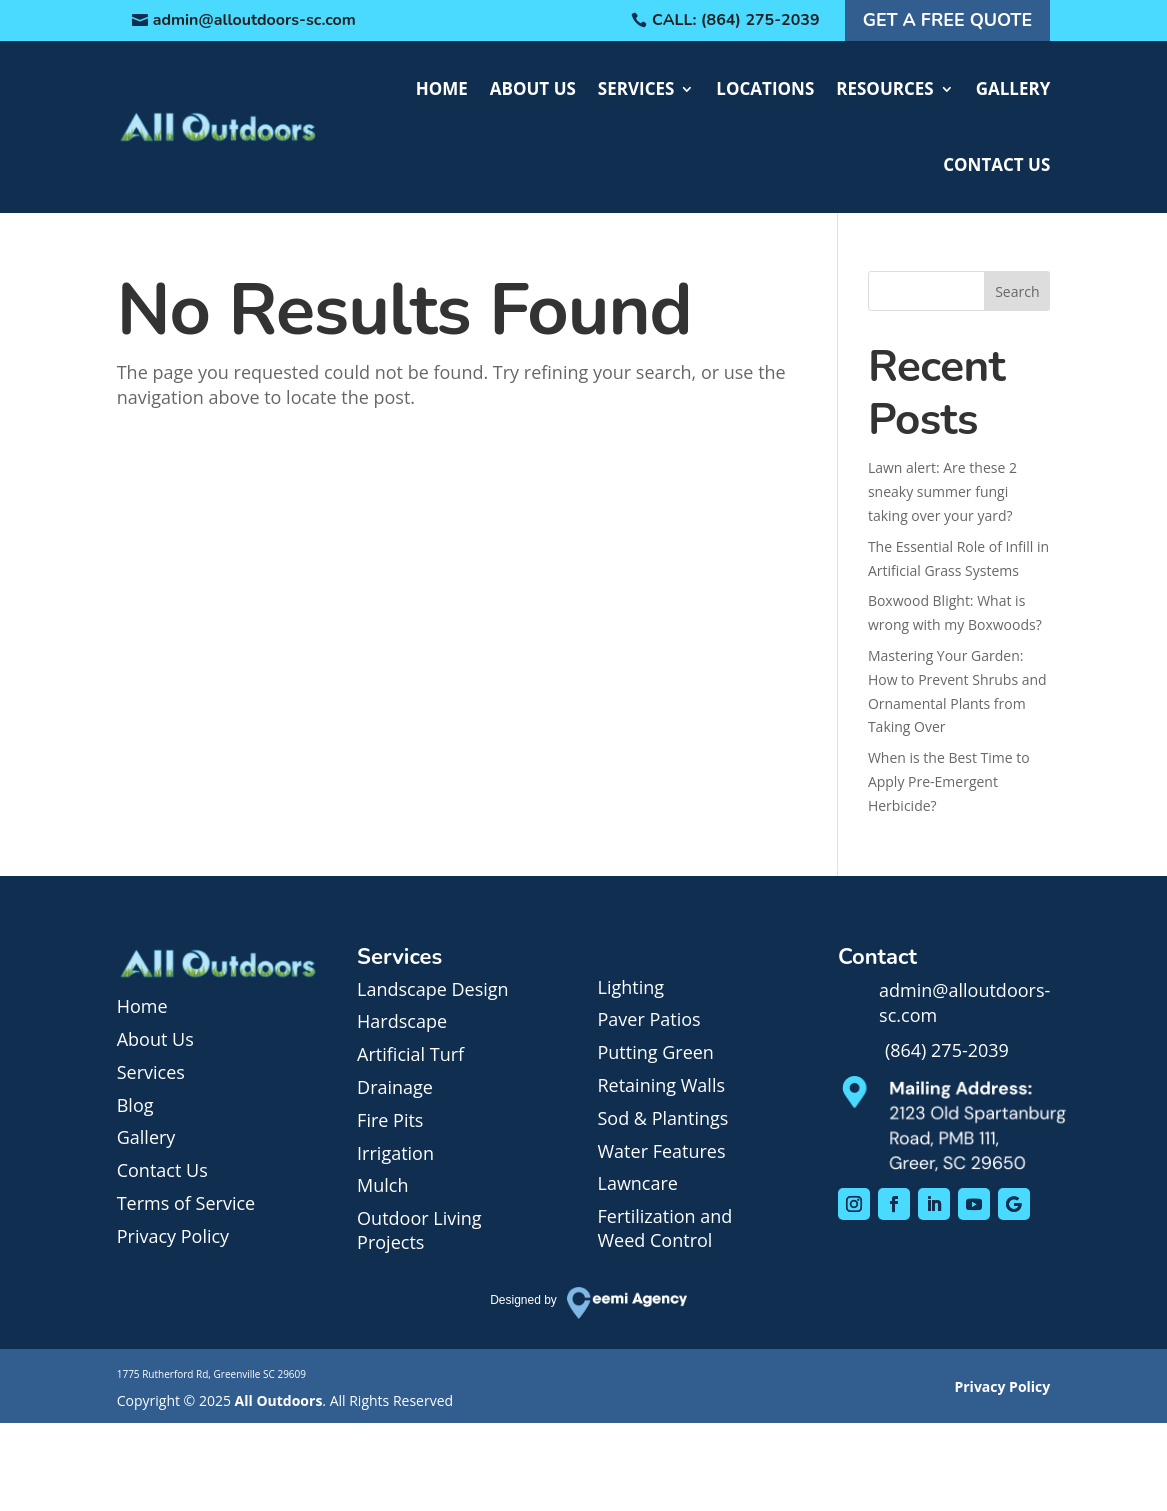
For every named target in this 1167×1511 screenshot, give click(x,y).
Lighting (630, 987)
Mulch (382, 1185)
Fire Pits (390, 1120)
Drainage (395, 1087)
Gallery (1013, 88)
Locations (765, 88)
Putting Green (655, 1052)
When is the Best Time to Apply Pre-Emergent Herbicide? (949, 781)
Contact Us (996, 164)
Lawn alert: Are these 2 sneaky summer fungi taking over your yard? (942, 491)
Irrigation (395, 1153)
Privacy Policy (173, 1236)
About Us (533, 88)
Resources (884, 88)
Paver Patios (648, 1019)
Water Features (661, 1151)
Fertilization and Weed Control (664, 1228)
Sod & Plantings (662, 1118)
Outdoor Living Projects (419, 1230)
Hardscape (402, 1021)
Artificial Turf (410, 1054)
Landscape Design (433, 989)
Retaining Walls (661, 1085)
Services (636, 88)
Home (442, 88)
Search (1017, 291)
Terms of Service (186, 1203)
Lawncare (637, 1183)
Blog (135, 1105)
